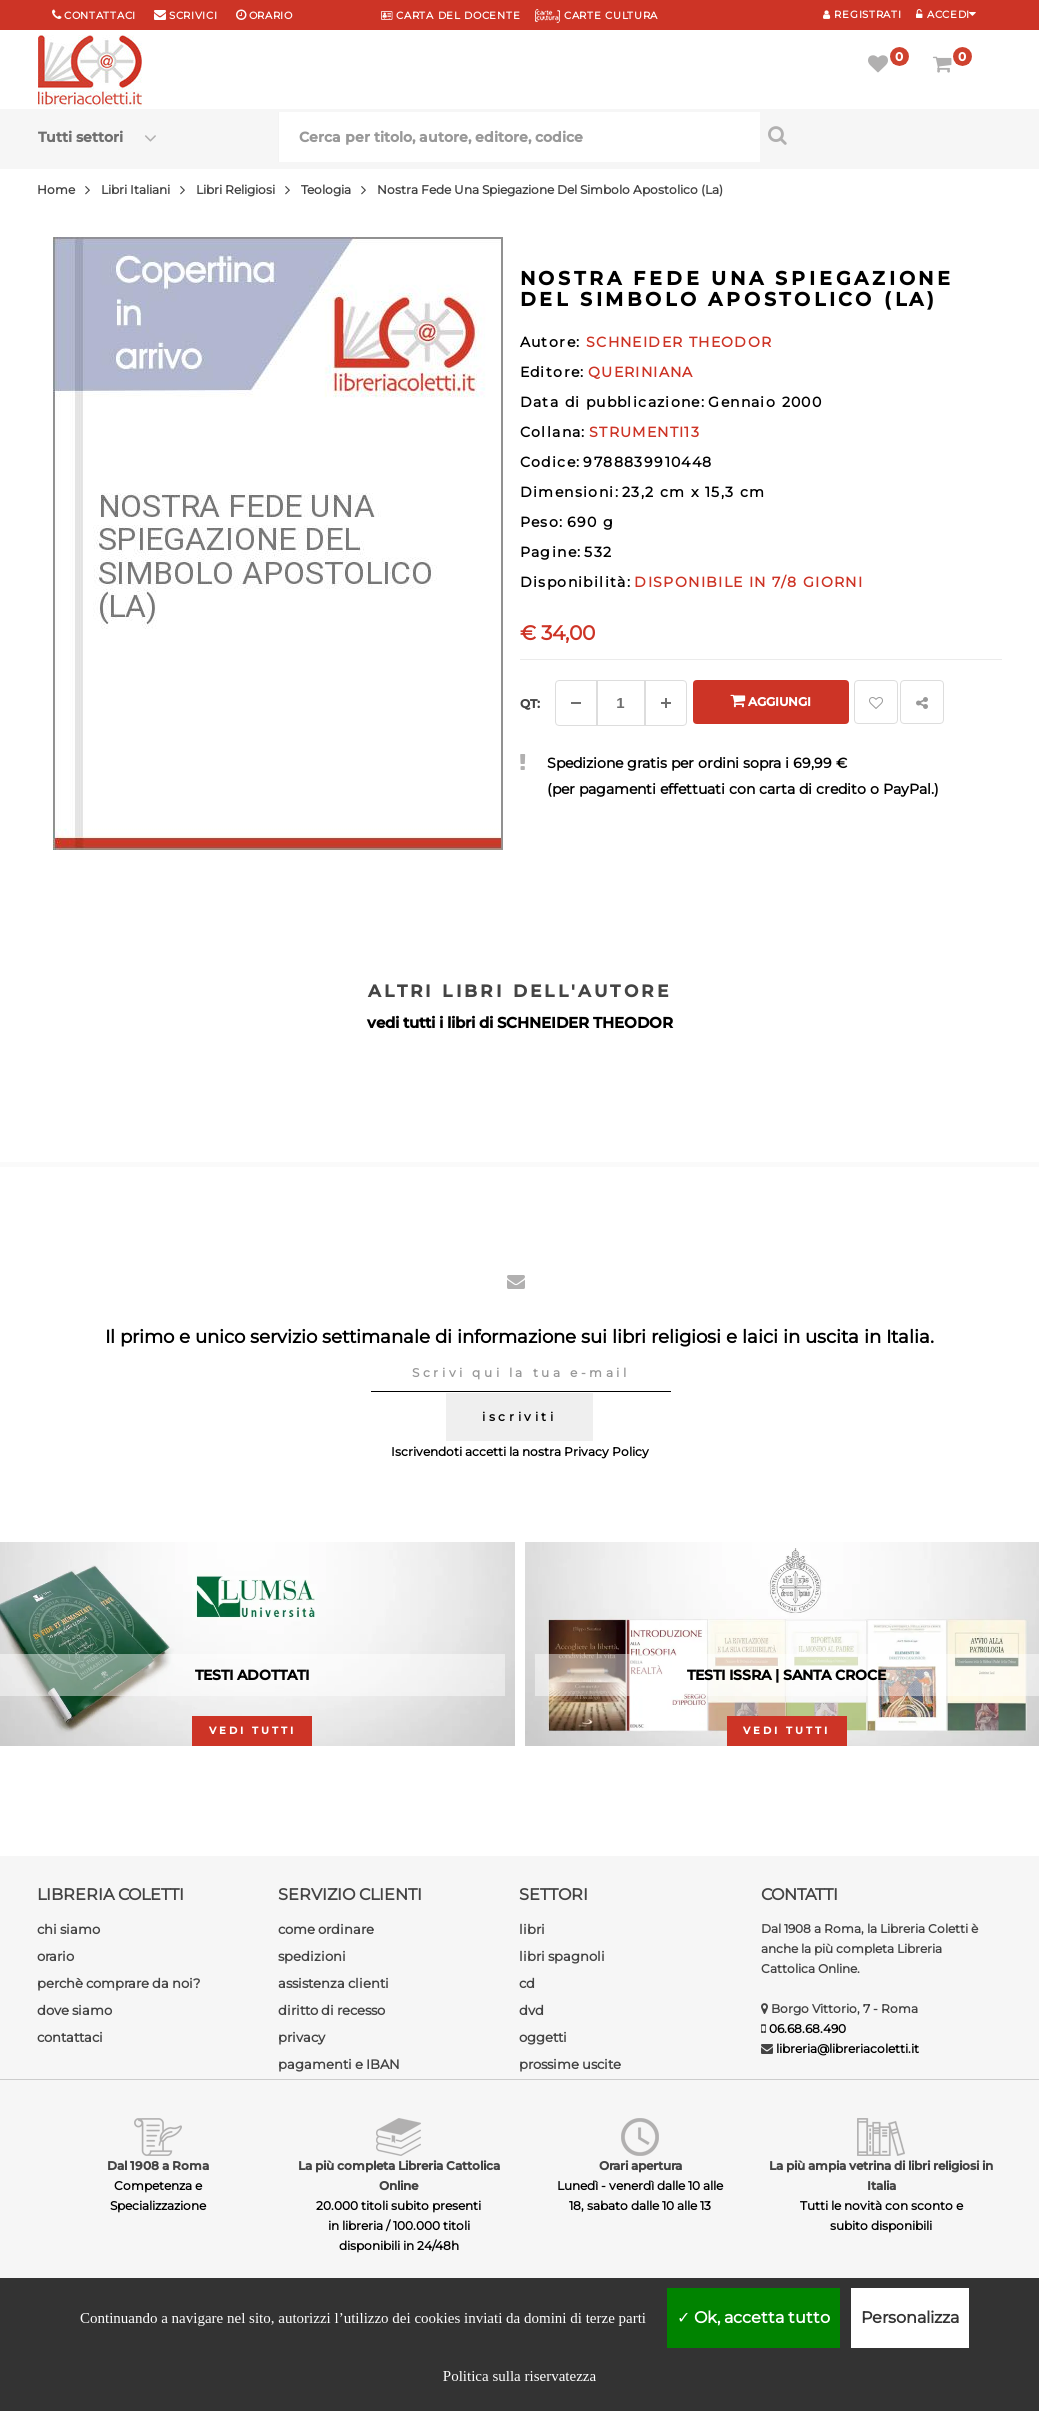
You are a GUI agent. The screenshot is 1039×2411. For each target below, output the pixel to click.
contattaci (70, 2037)
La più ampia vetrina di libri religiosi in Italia (881, 2175)
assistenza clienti (333, 1983)
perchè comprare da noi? (118, 1983)
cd (527, 1983)
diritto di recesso (331, 2010)
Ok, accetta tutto (753, 2317)
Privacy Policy (606, 1451)
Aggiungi (770, 700)
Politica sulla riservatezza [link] (519, 2376)
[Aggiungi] (666, 703)
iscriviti (519, 1416)
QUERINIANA (641, 372)
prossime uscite (570, 2064)
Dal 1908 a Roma (158, 2165)
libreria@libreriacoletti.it (847, 2048)
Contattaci (100, 15)
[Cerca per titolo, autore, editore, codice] (880, 135)
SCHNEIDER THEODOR (585, 1022)
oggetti (543, 2037)
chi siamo (68, 1929)
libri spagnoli (562, 1956)
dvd (531, 2010)
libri (532, 1929)
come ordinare (326, 1929)
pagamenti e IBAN (339, 2064)
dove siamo (74, 2010)
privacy (301, 2037)
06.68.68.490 (807, 2028)
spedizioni (312, 1956)
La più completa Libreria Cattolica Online (399, 2175)
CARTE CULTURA (596, 15)
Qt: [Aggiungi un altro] (530, 703)
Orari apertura (640, 2165)
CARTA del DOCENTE (450, 15)
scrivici (193, 15)
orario (271, 15)
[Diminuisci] (576, 703)
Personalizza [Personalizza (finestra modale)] (910, 2317)
